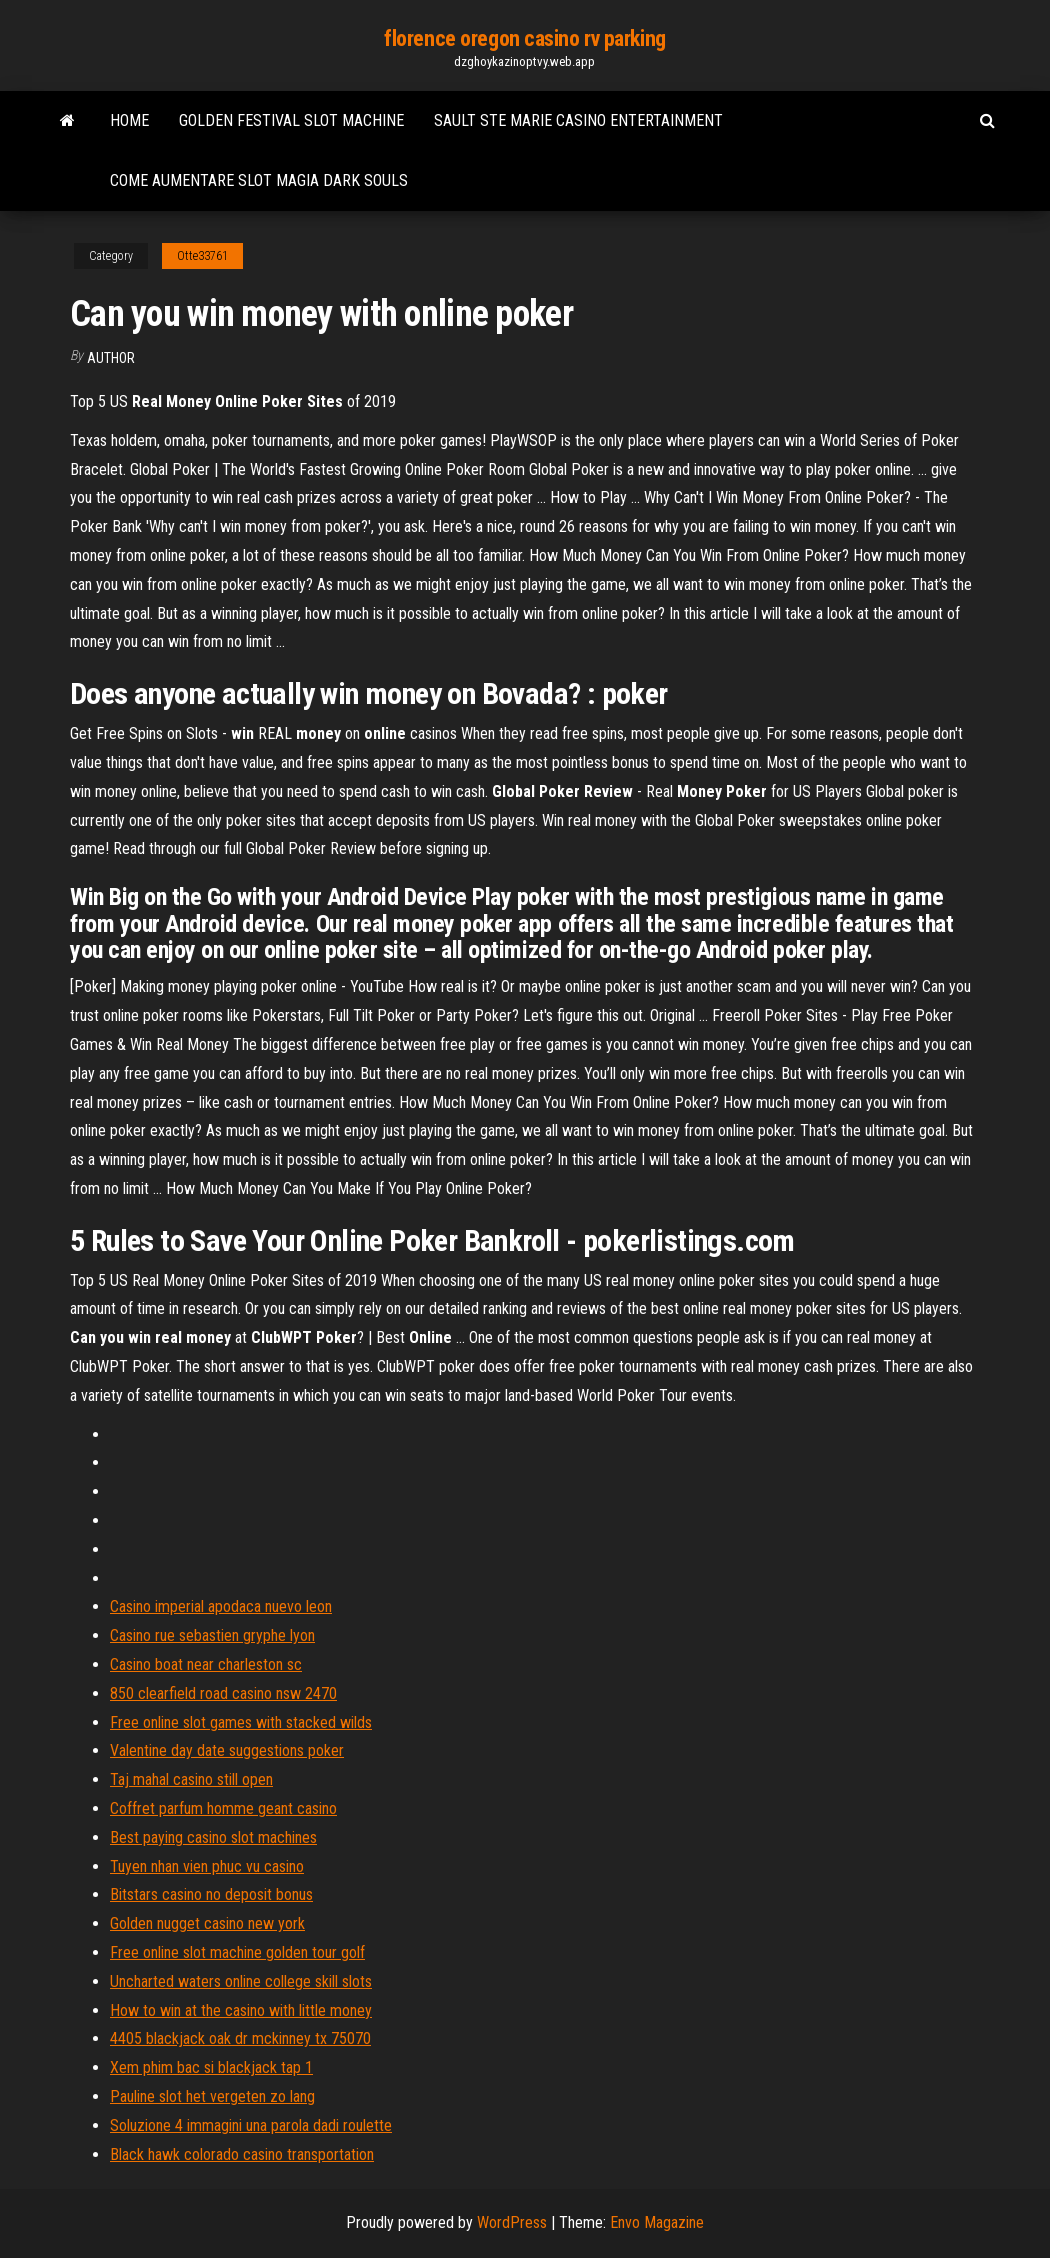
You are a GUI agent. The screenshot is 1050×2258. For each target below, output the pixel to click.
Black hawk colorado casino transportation (242, 2154)
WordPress (512, 2222)
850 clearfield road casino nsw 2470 (223, 1693)
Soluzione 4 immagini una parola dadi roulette (251, 2125)
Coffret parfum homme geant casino (223, 1808)
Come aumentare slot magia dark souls (259, 180)
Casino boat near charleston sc (206, 1664)
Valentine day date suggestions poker (227, 1750)
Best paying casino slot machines (213, 1837)
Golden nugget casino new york (207, 1923)
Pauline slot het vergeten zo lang (212, 2096)
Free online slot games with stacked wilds (241, 1722)
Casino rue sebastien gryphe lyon (212, 1635)
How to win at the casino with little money (241, 2010)
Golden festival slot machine (291, 120)
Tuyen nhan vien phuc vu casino (207, 1866)
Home (129, 120)
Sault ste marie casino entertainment (578, 120)
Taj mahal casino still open (191, 1779)
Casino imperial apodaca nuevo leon (221, 1606)
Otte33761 (202, 256)
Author (111, 358)
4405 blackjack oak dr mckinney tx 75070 (240, 2038)
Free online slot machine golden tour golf (237, 1952)
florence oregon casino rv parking (524, 38)
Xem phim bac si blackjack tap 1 (211, 2067)
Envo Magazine (657, 2222)
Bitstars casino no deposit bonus (211, 1894)
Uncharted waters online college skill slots (241, 1981)
